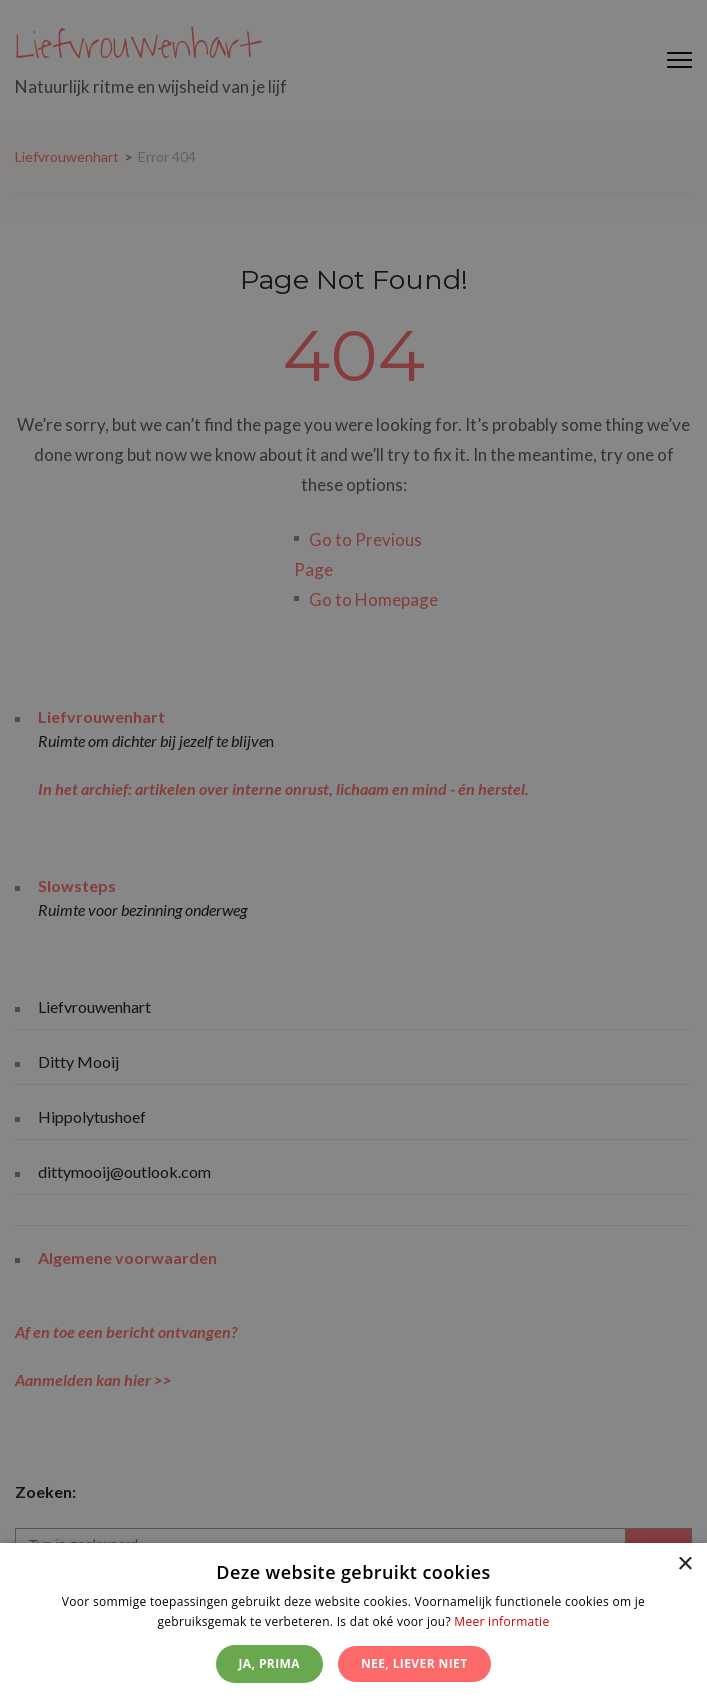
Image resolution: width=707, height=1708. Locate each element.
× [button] (684, 1564)
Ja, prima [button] (269, 1663)
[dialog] (353, 1625)
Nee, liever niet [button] (414, 1663)
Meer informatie (501, 1621)
